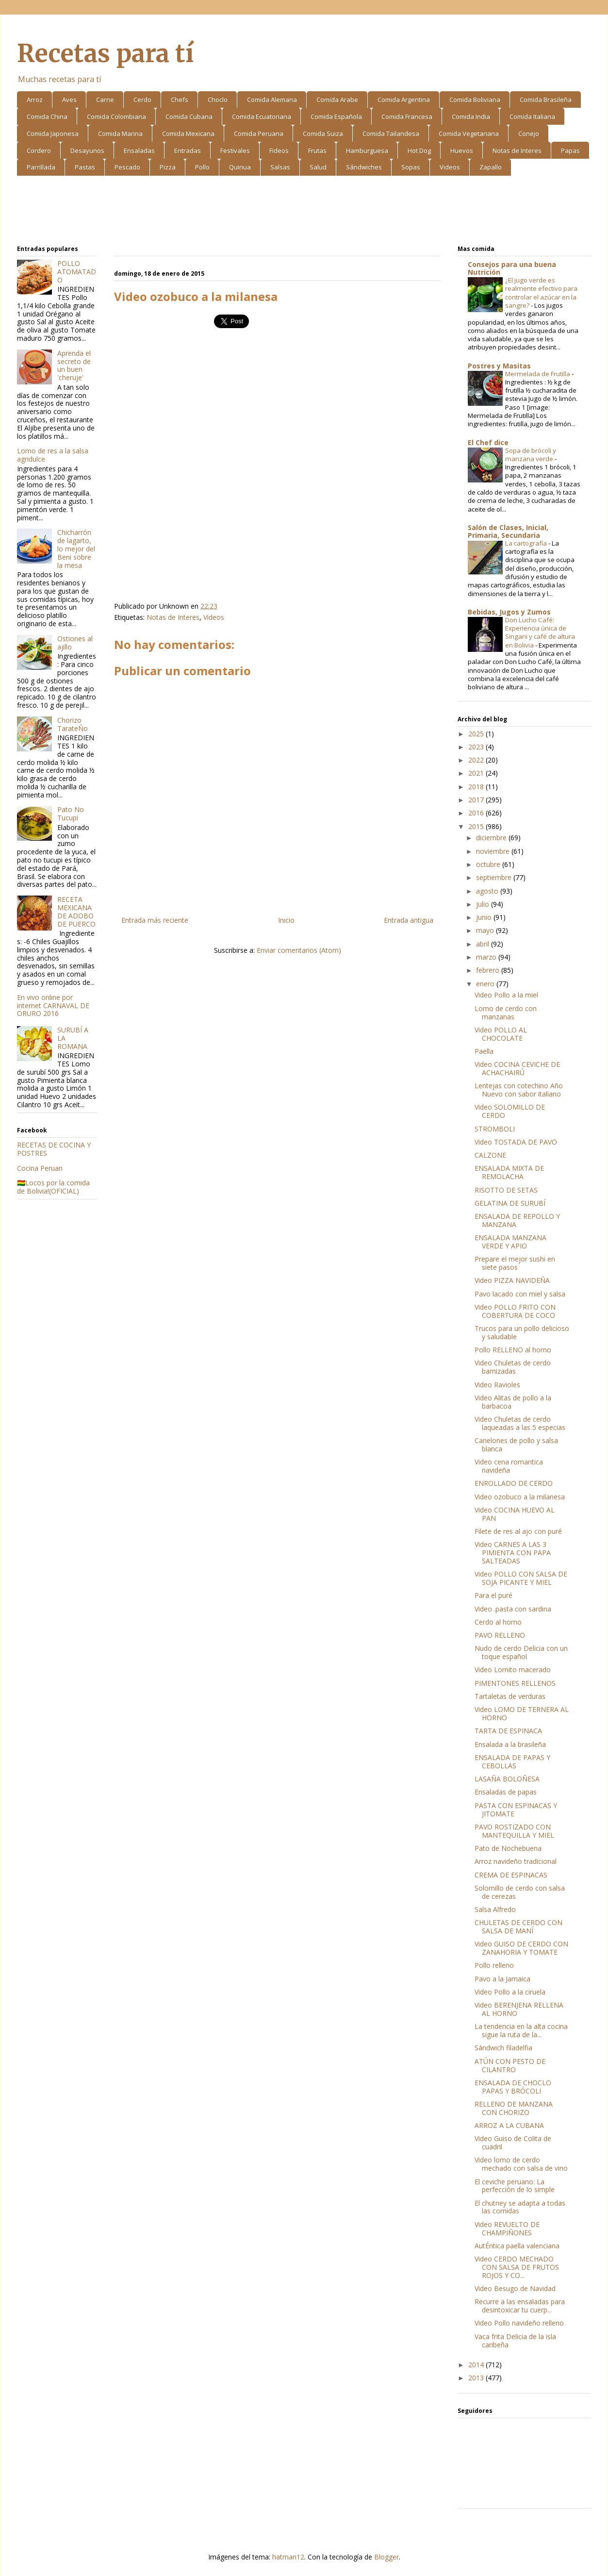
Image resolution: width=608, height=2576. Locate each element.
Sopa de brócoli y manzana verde (530, 454)
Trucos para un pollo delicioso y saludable (522, 1332)
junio (484, 917)
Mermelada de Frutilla (538, 373)
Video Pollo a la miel (506, 994)
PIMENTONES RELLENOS (515, 1683)
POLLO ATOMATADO (76, 271)
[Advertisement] (304, 212)
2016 (477, 812)
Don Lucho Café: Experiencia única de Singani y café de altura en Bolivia (540, 632)
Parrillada (41, 167)
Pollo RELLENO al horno (513, 1349)
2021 (477, 773)
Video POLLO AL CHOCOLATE (501, 1034)
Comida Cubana (189, 116)
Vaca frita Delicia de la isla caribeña (515, 2340)
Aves (69, 99)
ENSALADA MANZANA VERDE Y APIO (510, 1241)
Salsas (280, 167)
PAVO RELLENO (500, 1635)
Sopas (410, 167)
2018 (477, 786)
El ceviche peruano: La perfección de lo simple (515, 2185)
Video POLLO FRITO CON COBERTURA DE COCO (515, 1311)
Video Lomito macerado (513, 1669)
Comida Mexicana (188, 133)
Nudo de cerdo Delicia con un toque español (521, 1652)
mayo (486, 930)
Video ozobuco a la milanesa (520, 1496)
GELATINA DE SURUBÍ (510, 1203)
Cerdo (142, 99)
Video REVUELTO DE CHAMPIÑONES (507, 2228)
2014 (477, 2364)
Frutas (317, 150)
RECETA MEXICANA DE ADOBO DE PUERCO (76, 911)
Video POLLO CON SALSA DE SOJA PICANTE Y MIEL (521, 1578)
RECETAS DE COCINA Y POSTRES (54, 1149)
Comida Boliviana (474, 99)
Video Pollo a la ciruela (510, 1991)
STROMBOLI (495, 1128)
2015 (477, 826)
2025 (477, 733)
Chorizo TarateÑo (72, 724)
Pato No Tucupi (70, 813)
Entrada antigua (408, 920)
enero (486, 983)
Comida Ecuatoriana (261, 116)
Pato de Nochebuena (508, 1848)
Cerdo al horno (498, 1622)
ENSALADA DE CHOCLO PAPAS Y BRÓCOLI (513, 2086)
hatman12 (288, 2556)
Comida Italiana (532, 116)
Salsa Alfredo (495, 1909)
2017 (477, 799)
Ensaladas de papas (506, 1791)
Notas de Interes (517, 150)
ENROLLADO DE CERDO (514, 1483)
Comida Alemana (272, 99)
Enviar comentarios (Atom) (299, 950)
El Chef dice (488, 442)
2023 (477, 746)
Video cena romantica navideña (509, 1466)
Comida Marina (120, 133)
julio (483, 904)
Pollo (202, 167)
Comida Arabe (337, 99)
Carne (105, 99)
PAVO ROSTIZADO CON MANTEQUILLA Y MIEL (514, 1831)
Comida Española (336, 116)
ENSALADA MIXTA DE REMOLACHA (509, 1172)
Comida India (471, 116)
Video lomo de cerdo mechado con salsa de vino (521, 2164)
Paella (484, 1051)
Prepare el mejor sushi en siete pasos (515, 1263)
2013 (477, 2377)
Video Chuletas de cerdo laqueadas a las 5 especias (520, 1423)
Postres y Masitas (499, 365)
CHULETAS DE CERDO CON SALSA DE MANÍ (518, 1926)
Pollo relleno (494, 1965)
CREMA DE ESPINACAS (511, 1874)
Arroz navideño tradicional (516, 1861)
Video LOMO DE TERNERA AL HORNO (522, 1713)
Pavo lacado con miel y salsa (520, 1293)
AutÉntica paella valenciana (517, 2245)
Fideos (279, 150)
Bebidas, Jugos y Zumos (509, 611)
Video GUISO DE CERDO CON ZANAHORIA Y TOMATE (521, 1948)
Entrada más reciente (154, 920)
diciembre (492, 837)
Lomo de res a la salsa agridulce (52, 455)
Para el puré (493, 1595)
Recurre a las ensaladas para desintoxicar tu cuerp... (520, 2305)
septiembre (494, 877)
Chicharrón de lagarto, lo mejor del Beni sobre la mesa (76, 548)
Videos (450, 167)
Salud (318, 167)
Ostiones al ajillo (75, 642)
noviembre (493, 851)
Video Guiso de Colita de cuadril (513, 2142)
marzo (487, 957)
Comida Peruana (258, 133)
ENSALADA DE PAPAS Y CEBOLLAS (512, 1761)
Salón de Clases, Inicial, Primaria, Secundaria (508, 531)
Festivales (235, 150)
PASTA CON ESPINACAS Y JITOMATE (516, 1809)
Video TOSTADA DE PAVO (516, 1142)
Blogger (386, 2556)
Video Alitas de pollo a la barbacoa (513, 1402)
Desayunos (87, 150)
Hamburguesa (367, 150)
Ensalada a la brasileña (510, 1744)
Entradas (187, 150)
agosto (488, 891)
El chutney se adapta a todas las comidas (520, 2207)
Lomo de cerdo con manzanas (506, 1012)
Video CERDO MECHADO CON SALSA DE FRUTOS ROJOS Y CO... (517, 2267)
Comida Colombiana (116, 116)
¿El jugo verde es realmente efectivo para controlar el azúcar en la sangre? (541, 293)
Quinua (240, 167)
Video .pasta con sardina (513, 1608)
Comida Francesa (406, 116)
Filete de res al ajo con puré (518, 1531)
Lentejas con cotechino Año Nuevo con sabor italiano (519, 1089)
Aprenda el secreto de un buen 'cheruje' (74, 365)
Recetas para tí (105, 53)
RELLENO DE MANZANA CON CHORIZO (514, 2108)
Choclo (218, 99)
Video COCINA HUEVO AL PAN (515, 1514)
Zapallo (490, 167)
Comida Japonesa (53, 133)
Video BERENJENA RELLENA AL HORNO (519, 2009)
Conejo (528, 133)
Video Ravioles (497, 1384)
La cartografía (526, 543)
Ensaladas (139, 150)
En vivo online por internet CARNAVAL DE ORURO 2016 (53, 1005)
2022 (477, 759)
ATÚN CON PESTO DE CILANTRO (510, 2065)
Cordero (39, 150)
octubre (489, 864)
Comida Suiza (323, 133)
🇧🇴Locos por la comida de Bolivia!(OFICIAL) (53, 1187)
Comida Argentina (404, 99)
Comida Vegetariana (469, 133)
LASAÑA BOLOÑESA (507, 1778)
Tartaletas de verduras (510, 1696)
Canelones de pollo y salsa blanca (516, 1444)
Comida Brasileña (546, 99)
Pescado (127, 167)
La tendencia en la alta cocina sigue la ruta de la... (521, 2030)
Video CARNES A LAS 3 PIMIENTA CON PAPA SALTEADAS (513, 1552)
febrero (488, 970)
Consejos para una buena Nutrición (512, 268)
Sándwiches (364, 167)
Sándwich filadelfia (503, 2047)
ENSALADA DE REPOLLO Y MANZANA (517, 1220)
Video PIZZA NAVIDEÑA (512, 1280)
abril (483, 943)
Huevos (461, 150)
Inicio (286, 920)
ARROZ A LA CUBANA (509, 2125)
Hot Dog (419, 150)
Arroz (35, 99)
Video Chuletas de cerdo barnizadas (513, 1367)
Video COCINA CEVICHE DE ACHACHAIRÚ (517, 1068)
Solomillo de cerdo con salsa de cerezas (520, 1892)
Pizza (168, 167)
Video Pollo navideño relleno (519, 2322)
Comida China (47, 116)
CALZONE (490, 1155)
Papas (570, 150)
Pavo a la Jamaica (502, 1978)
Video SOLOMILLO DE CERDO (510, 1111)
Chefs (179, 99)
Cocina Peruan (40, 1168)
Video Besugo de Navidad (515, 2288)
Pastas (85, 167)
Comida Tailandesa (390, 133)
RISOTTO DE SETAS (506, 1190)
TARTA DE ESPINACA (508, 1730)
